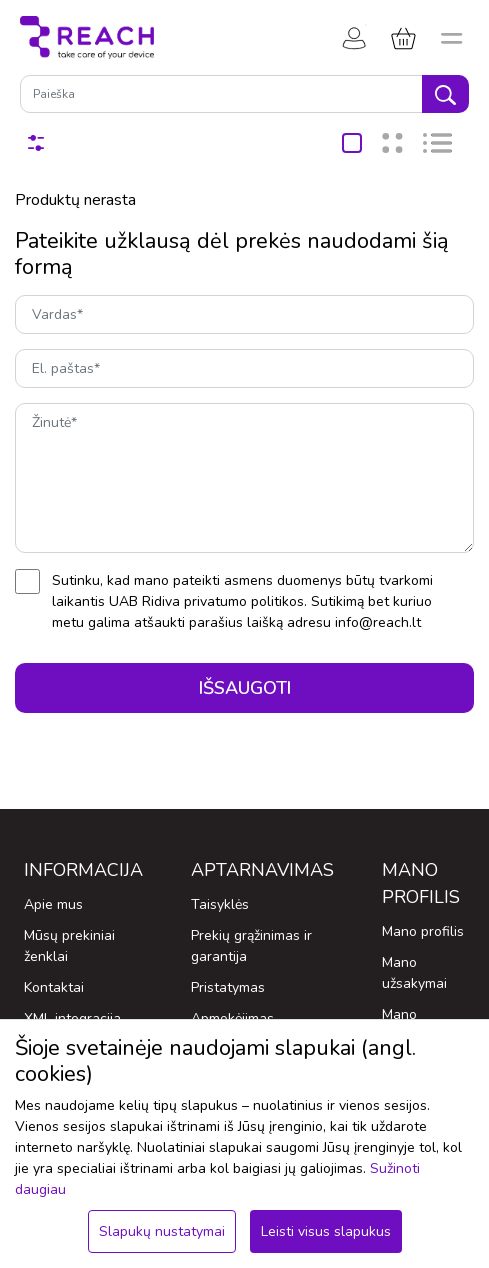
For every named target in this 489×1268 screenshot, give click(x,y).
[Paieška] (221, 94)
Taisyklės (220, 904)
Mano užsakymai (414, 973)
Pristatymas (228, 987)
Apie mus (53, 904)
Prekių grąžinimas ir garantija (251, 946)
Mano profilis (423, 931)
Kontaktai (54, 987)
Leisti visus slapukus (326, 1231)
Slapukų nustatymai (162, 1231)
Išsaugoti (245, 688)
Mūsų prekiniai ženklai (69, 946)
